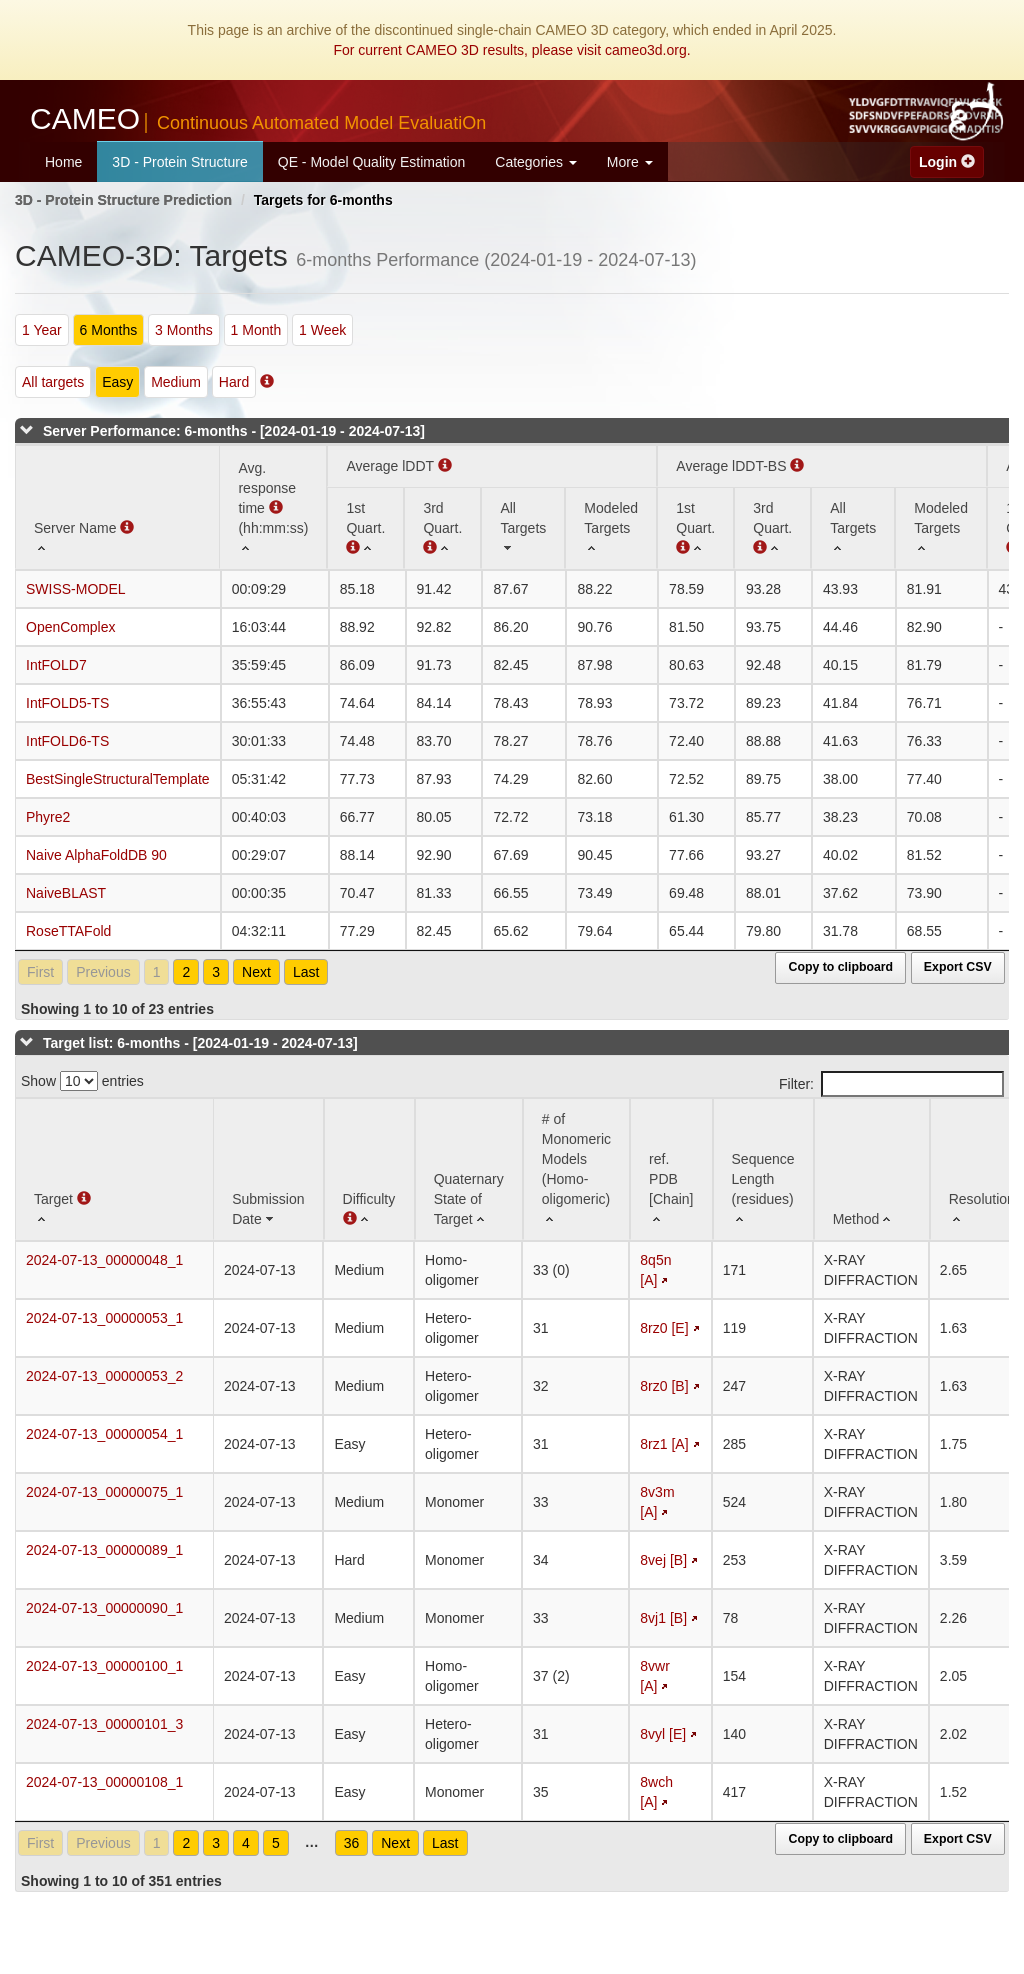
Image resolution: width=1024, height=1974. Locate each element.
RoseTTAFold (68, 931)
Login (947, 162)
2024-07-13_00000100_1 (104, 1666)
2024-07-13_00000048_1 (104, 1260)
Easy (117, 382)
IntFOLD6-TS (67, 741)
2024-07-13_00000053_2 (104, 1376)
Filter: (891, 1084)
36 (352, 1843)
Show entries (82, 1081)
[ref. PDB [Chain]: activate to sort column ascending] (671, 1169)
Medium (176, 382)
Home (63, 162)
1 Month (256, 330)
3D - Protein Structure (179, 162)
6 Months (109, 330)
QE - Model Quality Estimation (372, 162)
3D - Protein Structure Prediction (123, 200)
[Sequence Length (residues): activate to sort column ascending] (763, 1169)
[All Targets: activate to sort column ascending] (523, 528)
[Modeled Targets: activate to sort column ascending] (611, 528)
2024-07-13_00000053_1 (104, 1318)
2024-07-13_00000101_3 (104, 1724)
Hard (234, 382)
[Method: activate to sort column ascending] (872, 1169)
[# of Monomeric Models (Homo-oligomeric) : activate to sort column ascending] (576, 1169)
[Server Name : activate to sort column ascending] (117, 507)
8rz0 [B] (664, 1386)
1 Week (322, 330)
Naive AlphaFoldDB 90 (96, 855)
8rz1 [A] (664, 1444)
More (630, 162)
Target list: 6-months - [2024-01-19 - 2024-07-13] (200, 1043)
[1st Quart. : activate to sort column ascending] (695, 528)
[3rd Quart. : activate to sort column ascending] (442, 528)
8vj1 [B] (663, 1618)
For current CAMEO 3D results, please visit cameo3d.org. (511, 50)
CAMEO (258, 118)
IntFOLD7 (56, 665)
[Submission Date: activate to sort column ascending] (268, 1169)
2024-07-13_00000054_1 (104, 1434)
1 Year (42, 330)
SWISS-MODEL (76, 589)
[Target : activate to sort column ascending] (114, 1169)
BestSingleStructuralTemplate (118, 779)
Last (306, 972)
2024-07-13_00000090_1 (104, 1608)
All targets (53, 382)
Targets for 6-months (323, 200)
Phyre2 (48, 817)
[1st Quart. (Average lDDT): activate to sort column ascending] (365, 528)
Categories (536, 162)
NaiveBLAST (66, 893)
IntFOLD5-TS (67, 703)
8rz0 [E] (664, 1328)
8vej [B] (663, 1560)
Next (256, 972)
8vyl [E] (663, 1734)
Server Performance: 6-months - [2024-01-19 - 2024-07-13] (234, 431)
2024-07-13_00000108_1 (104, 1782)
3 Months (184, 330)
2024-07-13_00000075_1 (104, 1492)
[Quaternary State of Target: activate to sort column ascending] (469, 1169)
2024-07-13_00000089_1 (104, 1550)
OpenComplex (71, 627)
